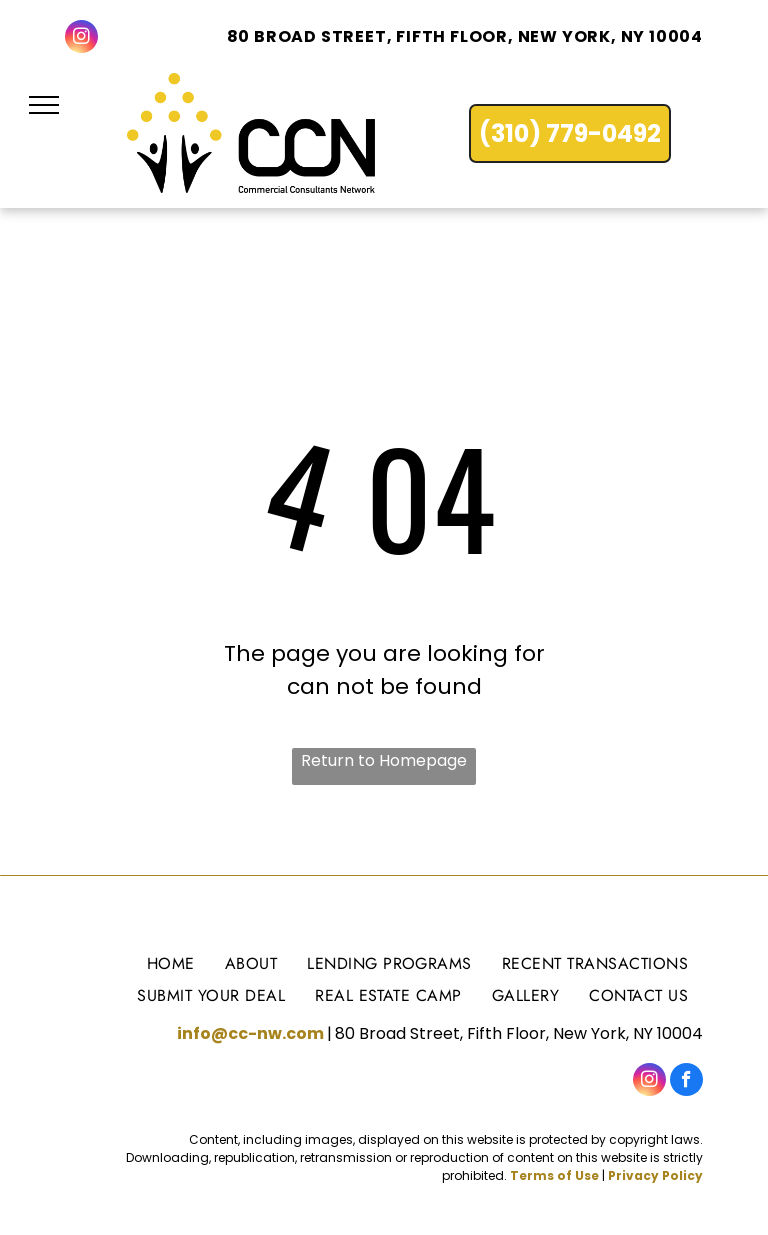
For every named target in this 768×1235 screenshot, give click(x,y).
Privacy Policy (655, 1175)
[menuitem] (171, 962)
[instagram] (81, 39)
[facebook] (686, 1082)
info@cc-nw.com (250, 1033)
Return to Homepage (384, 760)
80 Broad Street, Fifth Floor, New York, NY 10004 (465, 36)
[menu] (44, 105)
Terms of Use (554, 1175)
